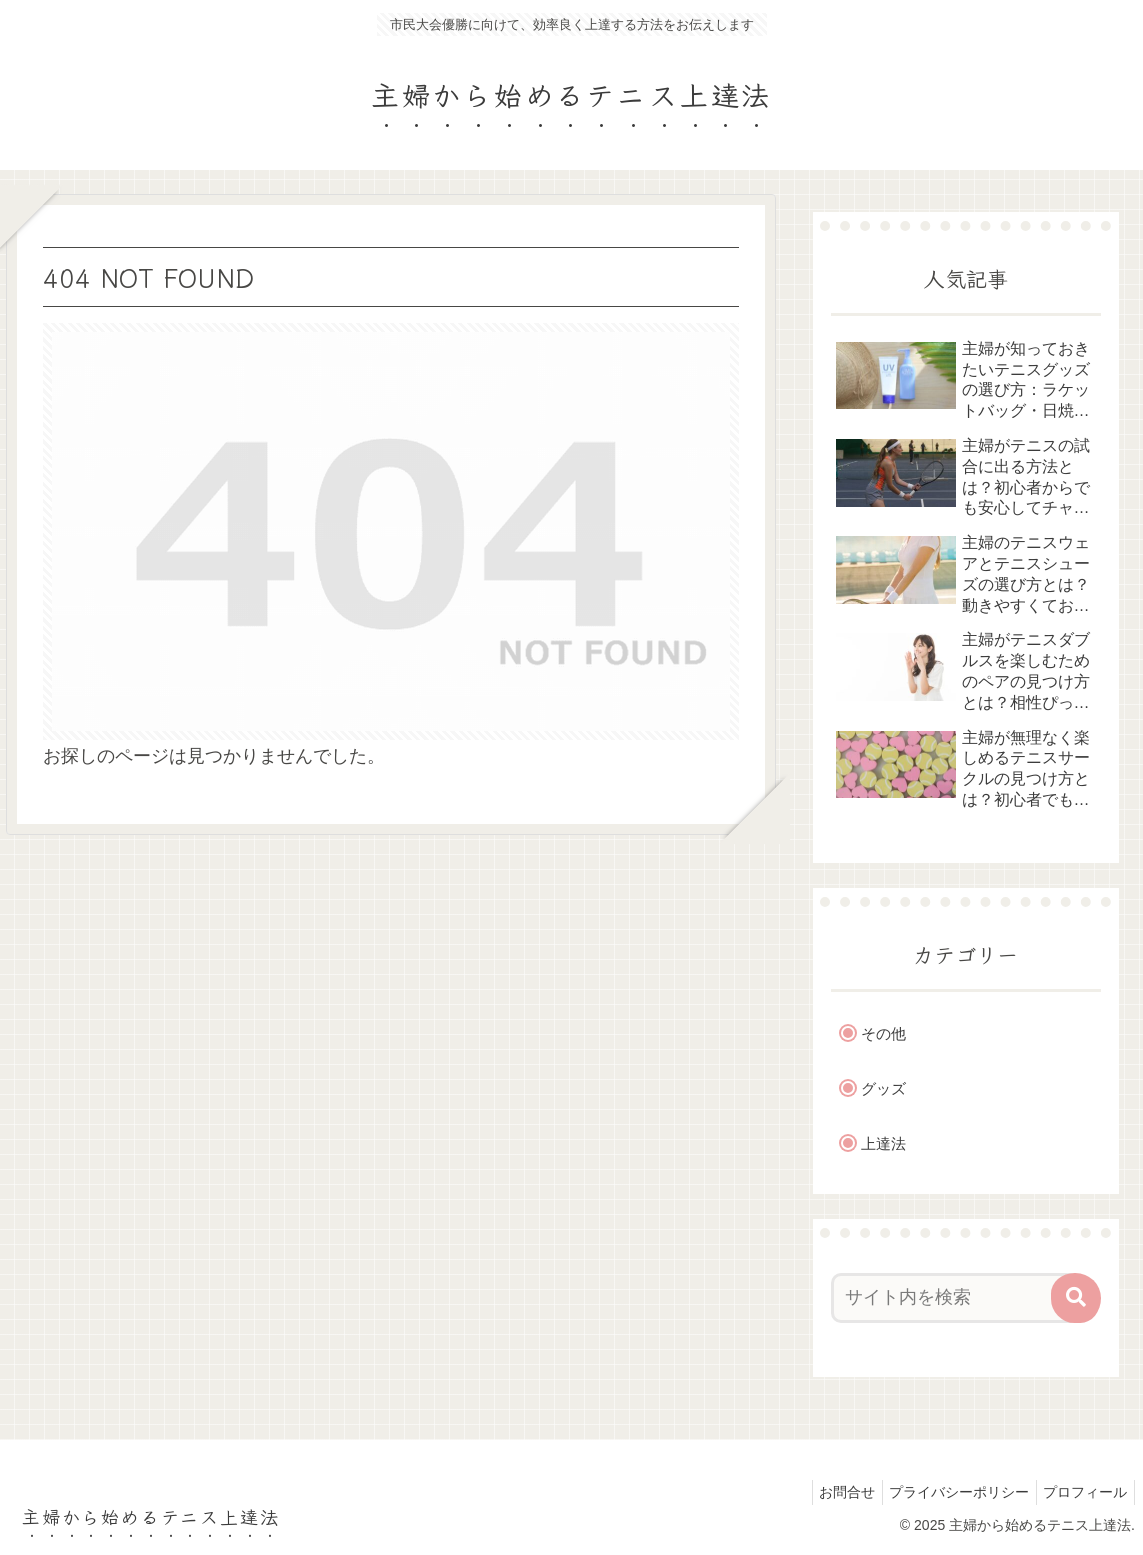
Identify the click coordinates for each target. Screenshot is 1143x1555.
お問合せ (830, 1492)
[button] (1076, 1298)
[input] (955, 1298)
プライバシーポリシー (949, 1492)
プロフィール (1082, 1492)
